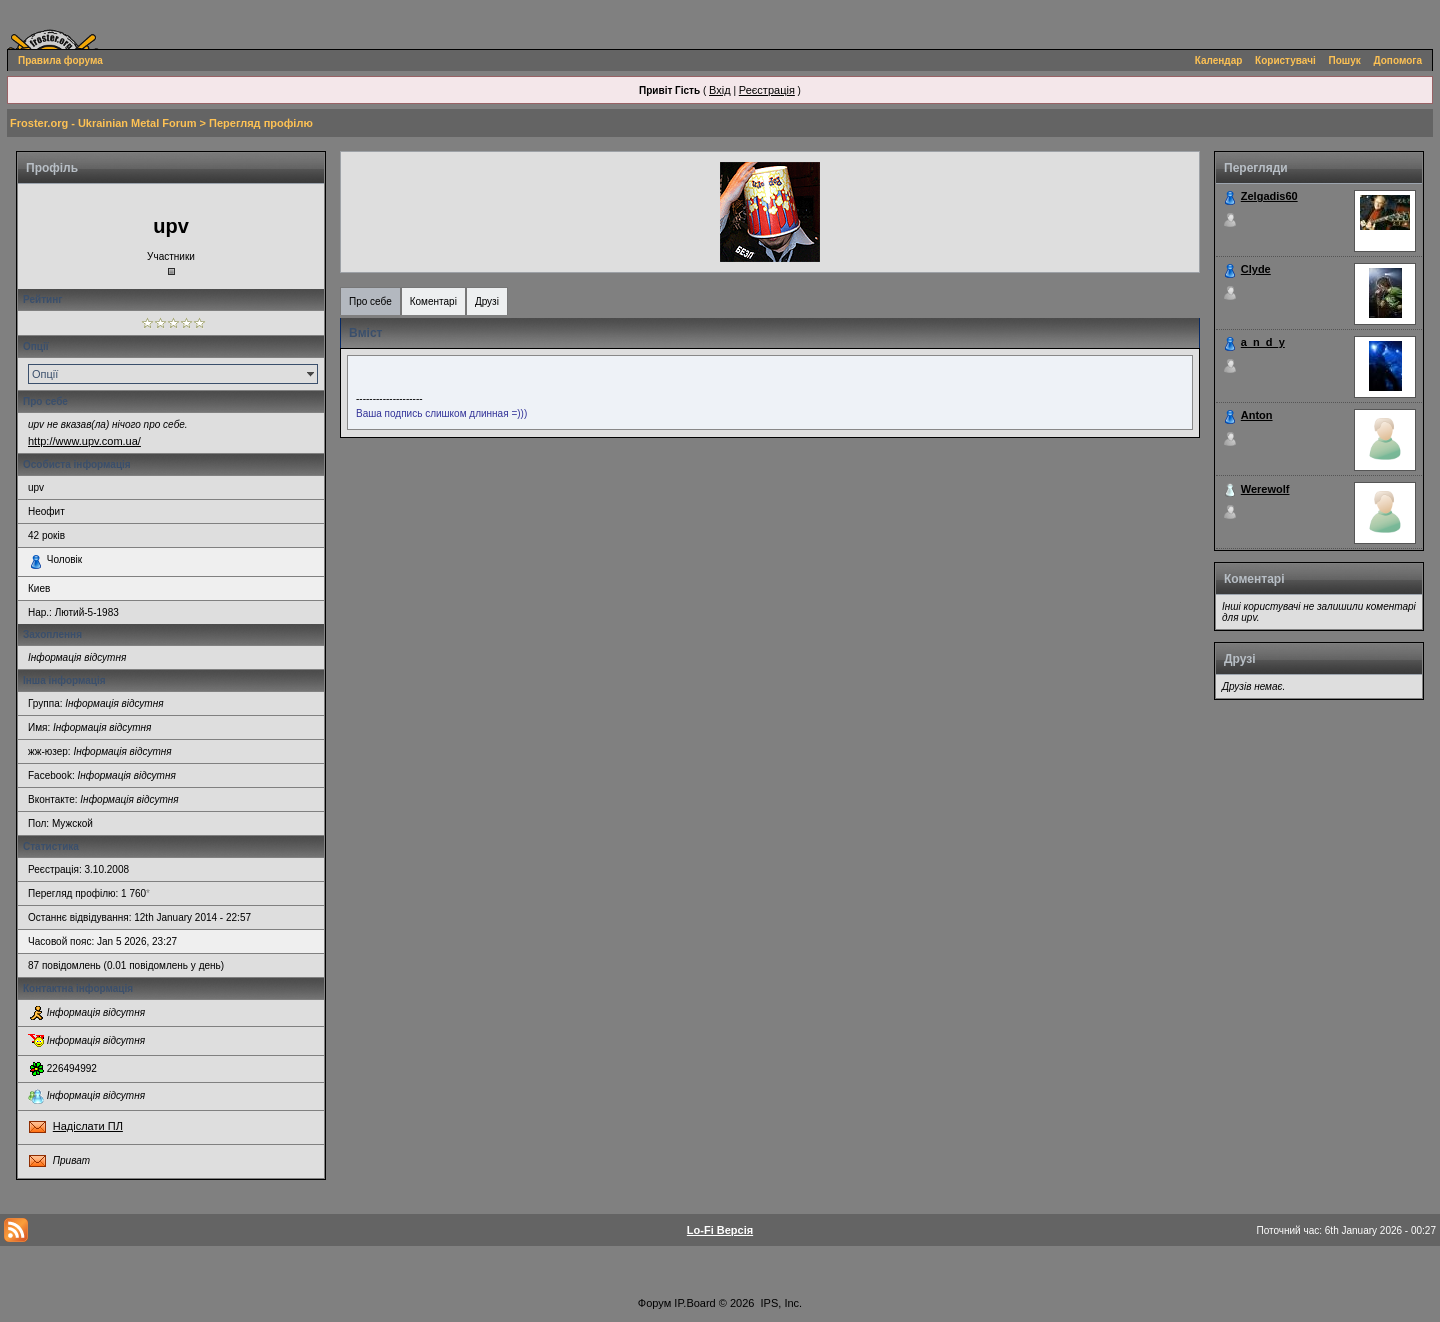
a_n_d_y (1263, 342)
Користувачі (1285, 60)
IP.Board (694, 1303)
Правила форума (60, 60)
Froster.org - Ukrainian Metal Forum (103, 123)
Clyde (1256, 269)
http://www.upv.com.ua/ (84, 441)
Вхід (720, 90)
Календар (1219, 60)
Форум (654, 1303)
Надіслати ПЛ (88, 1126)
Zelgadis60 (1269, 196)
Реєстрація (767, 90)
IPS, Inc (780, 1303)
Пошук (1345, 60)
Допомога (1398, 60)
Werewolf (1265, 489)
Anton (1257, 415)
